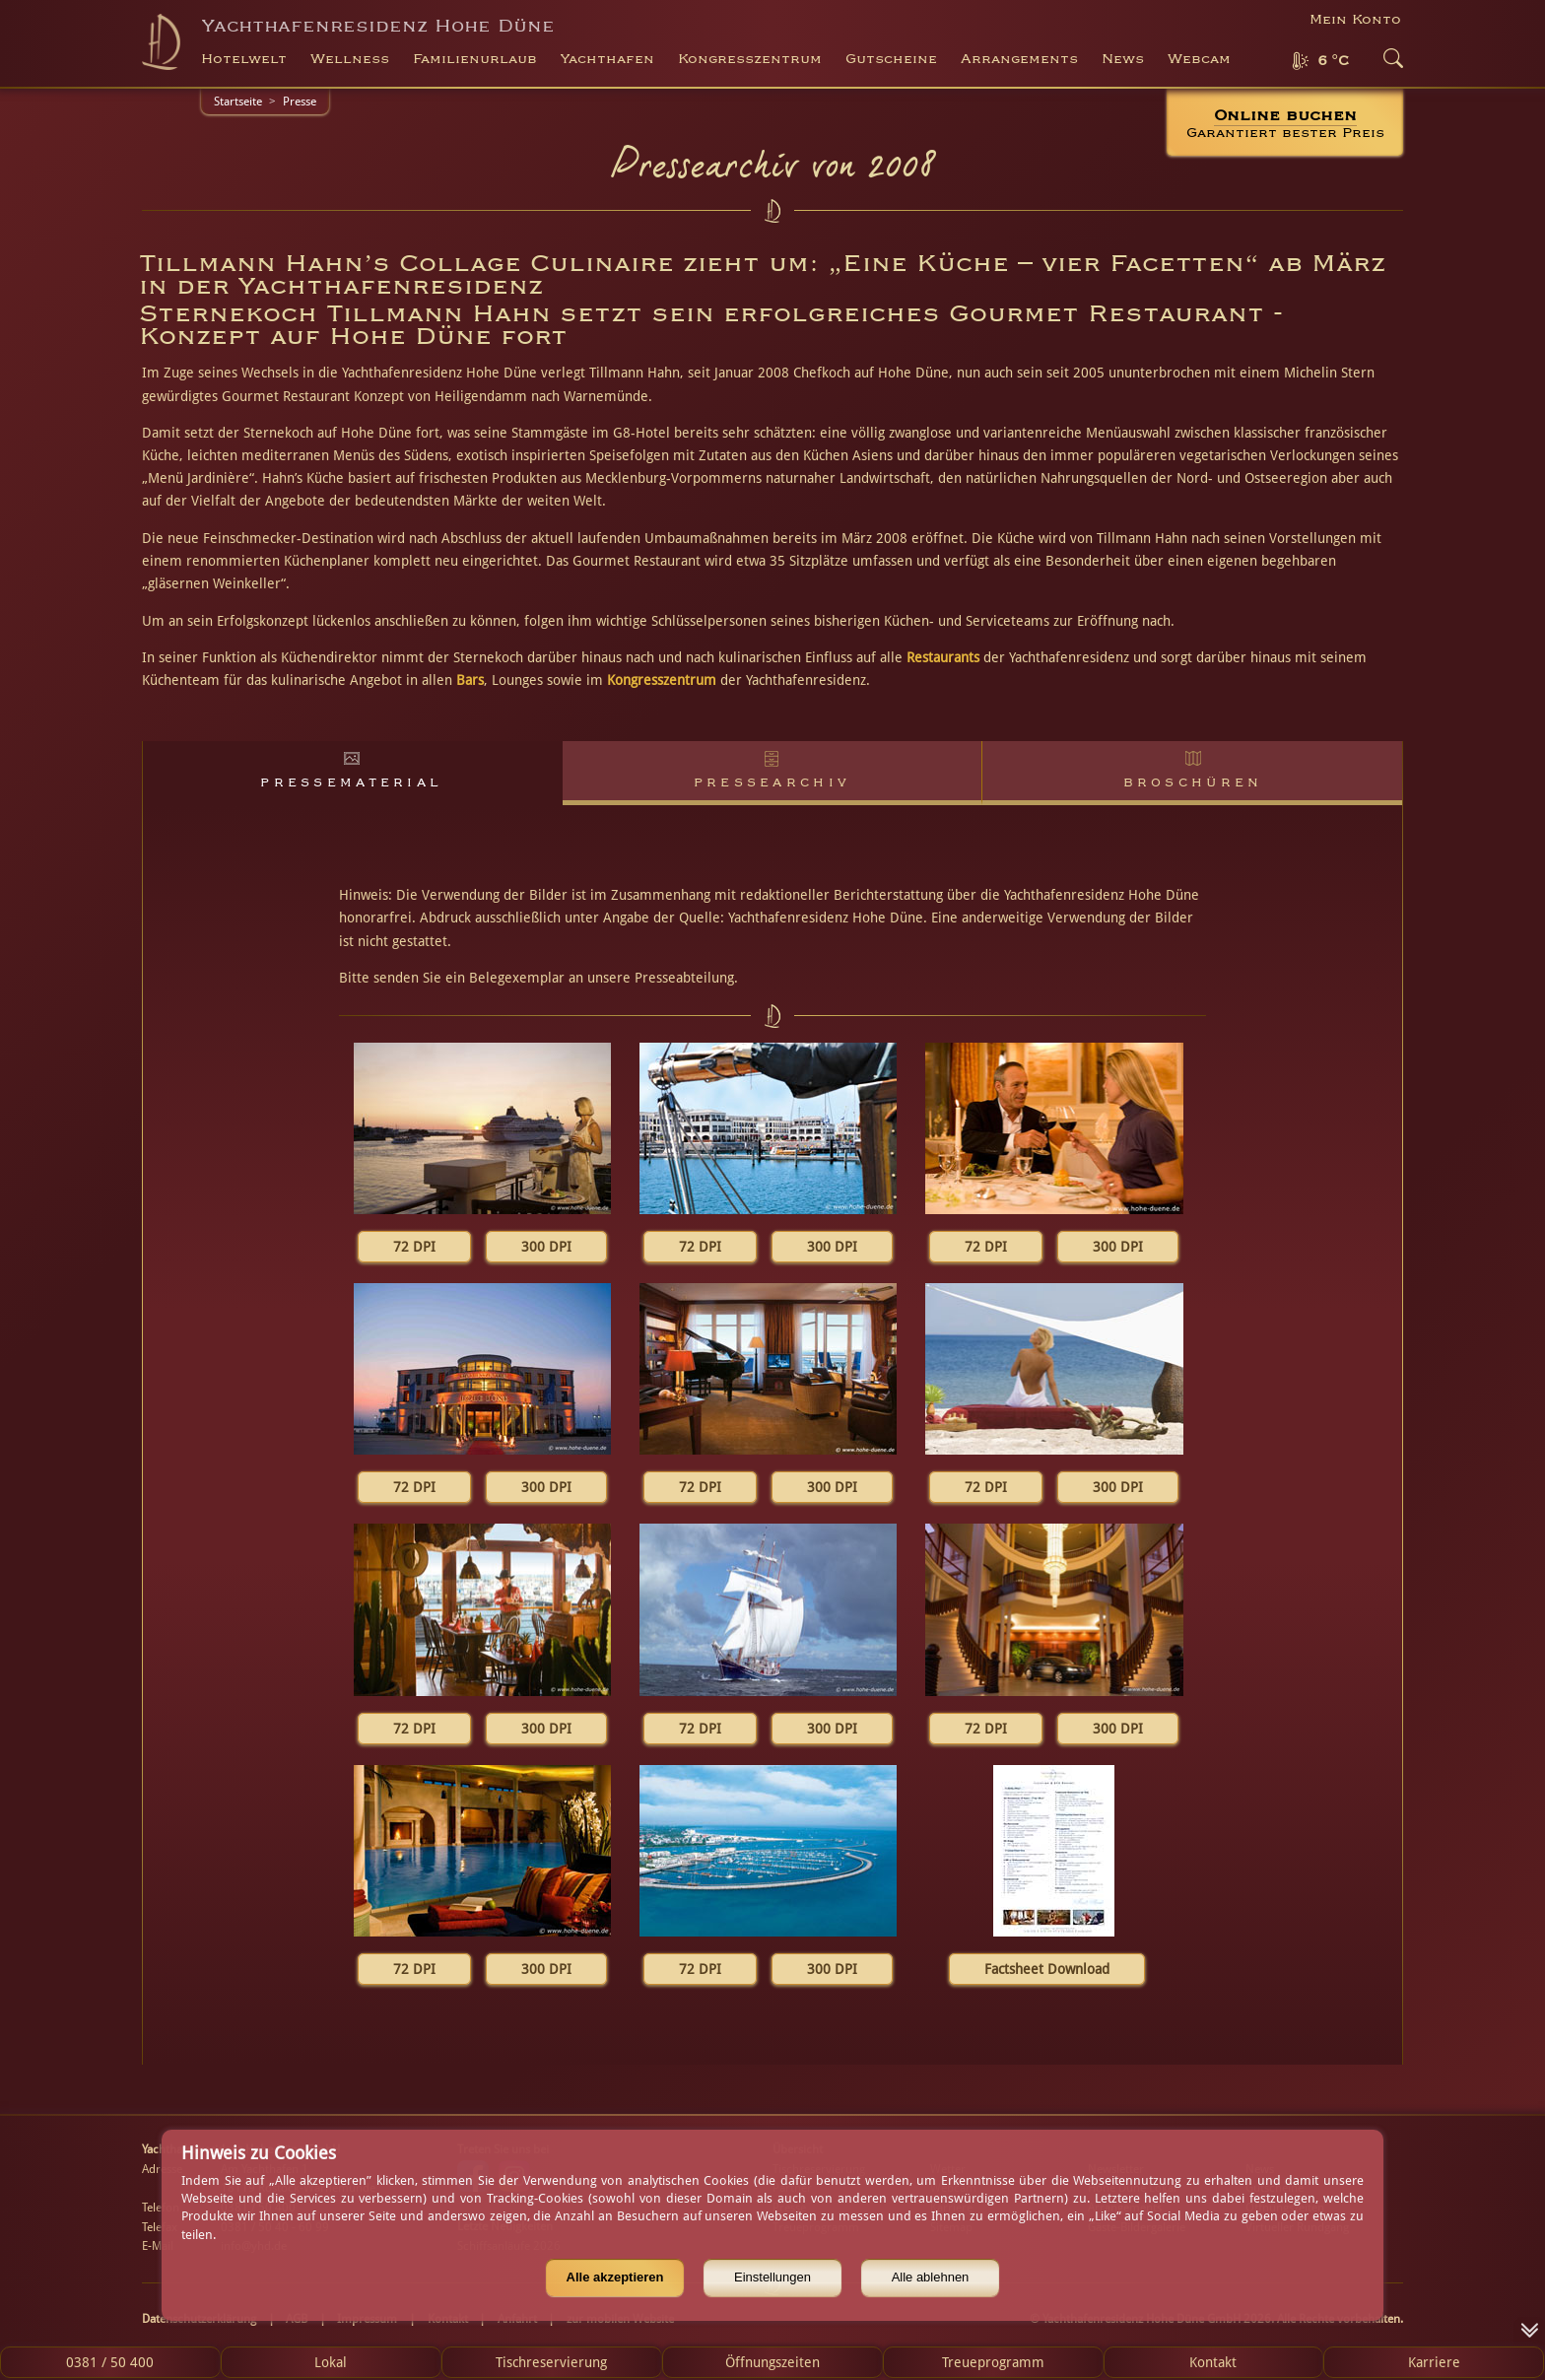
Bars (470, 680)
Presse (299, 101)
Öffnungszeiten (772, 2362)
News (1123, 59)
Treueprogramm (993, 2362)
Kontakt (1213, 2362)
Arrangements (1019, 59)
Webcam (1199, 59)
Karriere (1434, 2362)
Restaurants (943, 657)
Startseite (238, 101)
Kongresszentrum (661, 680)
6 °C (1333, 61)
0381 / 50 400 (110, 2362)
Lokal (330, 2362)
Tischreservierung (551, 2362)
